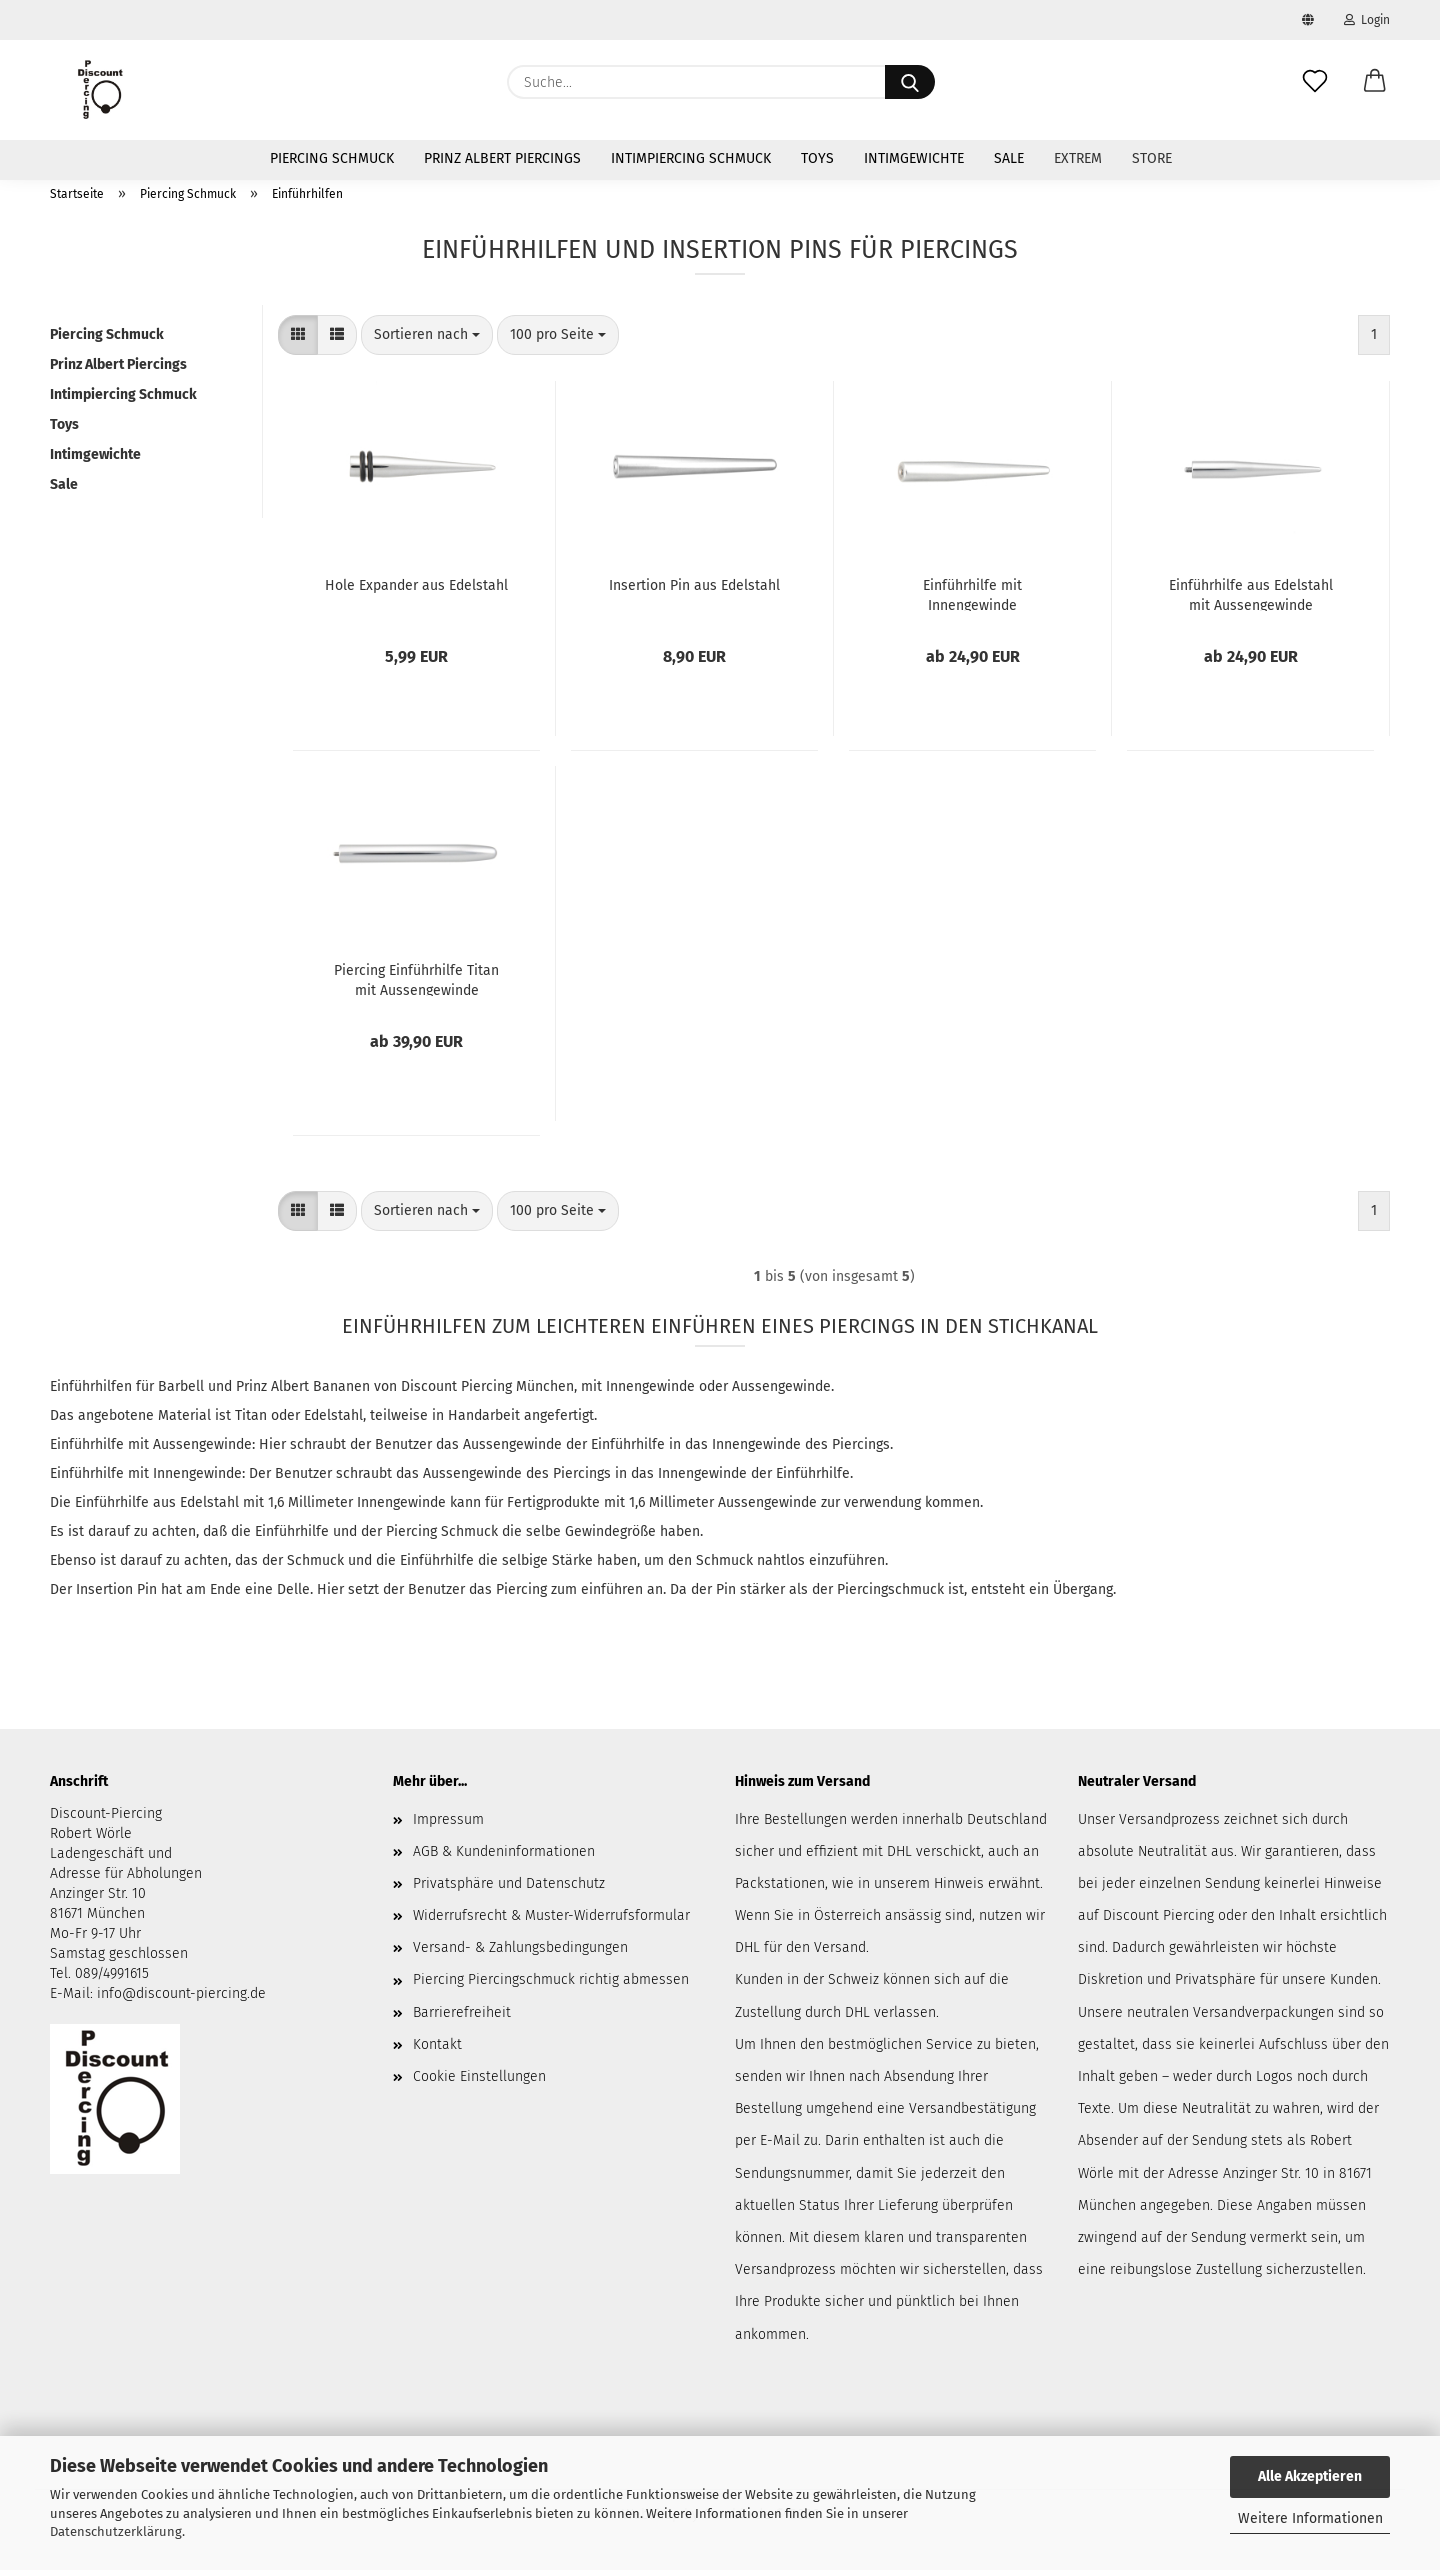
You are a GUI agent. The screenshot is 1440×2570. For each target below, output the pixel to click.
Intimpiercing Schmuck (691, 158)
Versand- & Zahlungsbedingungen (520, 1947)
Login (1367, 20)
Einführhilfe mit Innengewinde (972, 594)
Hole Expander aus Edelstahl (416, 585)
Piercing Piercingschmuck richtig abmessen (551, 1979)
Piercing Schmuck (332, 158)
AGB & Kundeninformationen (504, 1851)
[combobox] (427, 335)
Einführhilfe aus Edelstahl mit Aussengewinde (1251, 594)
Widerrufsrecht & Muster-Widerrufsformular (551, 1915)
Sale (1009, 158)
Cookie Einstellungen (479, 2076)
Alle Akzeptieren (1310, 2476)
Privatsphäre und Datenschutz (509, 1883)
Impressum (448, 1819)
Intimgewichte (914, 158)
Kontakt (437, 2044)
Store (1152, 158)
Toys (817, 158)
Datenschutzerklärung (116, 2531)
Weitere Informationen (1310, 2518)
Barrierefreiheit (462, 2012)
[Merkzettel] (1315, 82)
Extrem (1078, 158)
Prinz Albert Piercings (502, 158)
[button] (1375, 82)
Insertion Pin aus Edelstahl (694, 585)
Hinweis (959, 1883)
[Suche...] (910, 82)
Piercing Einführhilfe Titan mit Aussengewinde (416, 979)
